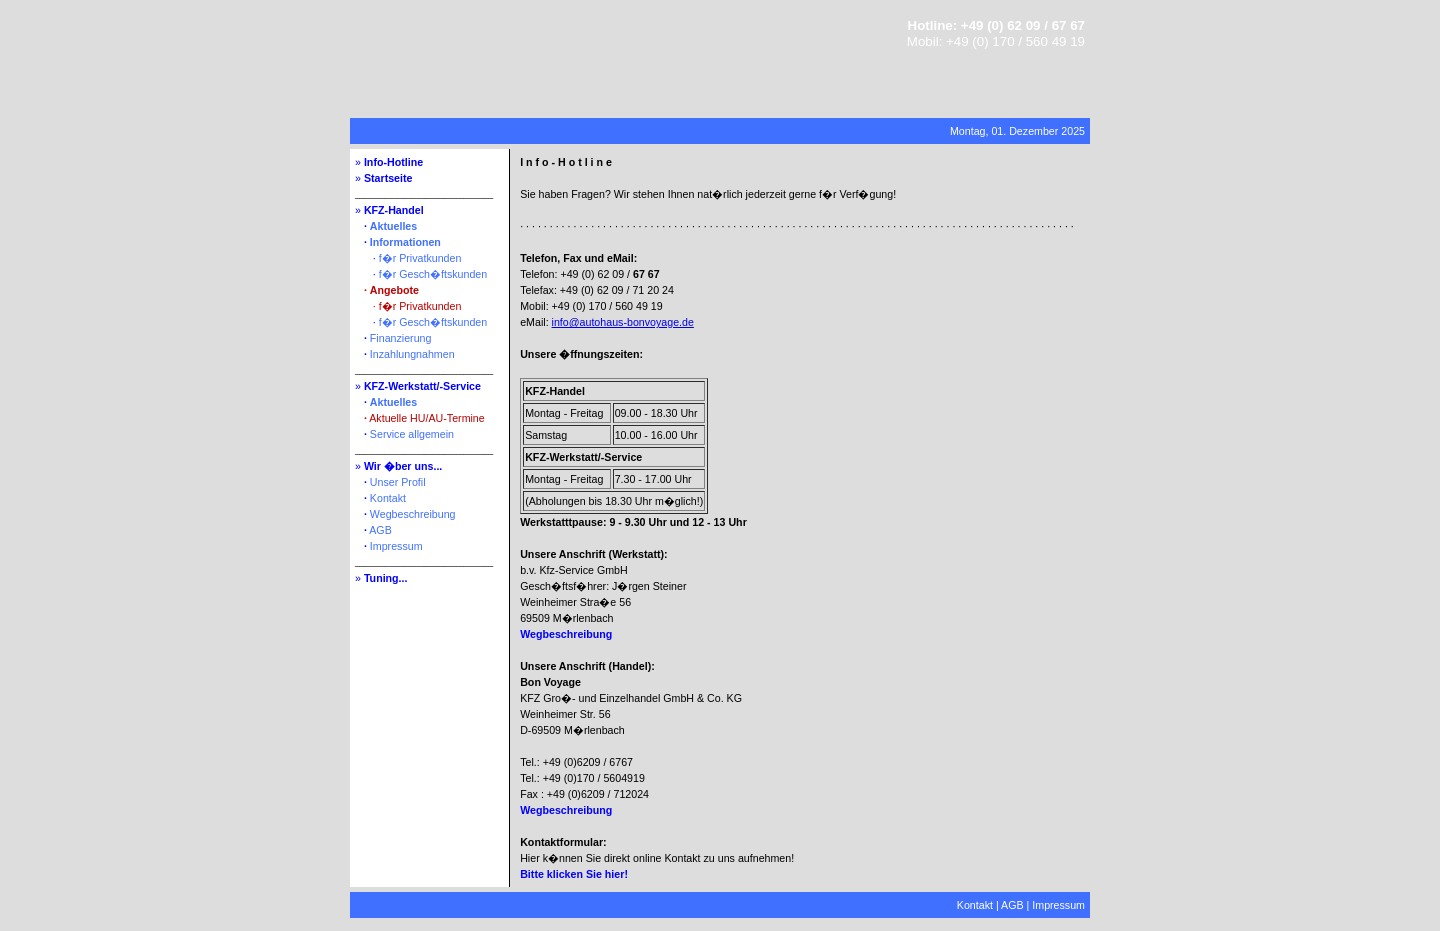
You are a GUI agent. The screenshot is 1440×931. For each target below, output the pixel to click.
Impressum (396, 546)
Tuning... (386, 578)
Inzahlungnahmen (412, 354)
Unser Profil (398, 482)
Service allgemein (412, 434)
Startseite (388, 178)
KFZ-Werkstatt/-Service (422, 386)
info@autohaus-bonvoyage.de (623, 322)
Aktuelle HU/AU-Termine (426, 418)
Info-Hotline (393, 162)
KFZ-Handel (394, 210)
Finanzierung (401, 338)
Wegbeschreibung (413, 514)
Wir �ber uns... (403, 466)
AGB (380, 530)
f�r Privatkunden (420, 258)
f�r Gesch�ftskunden (433, 274)
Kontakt (388, 498)
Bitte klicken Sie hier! (574, 874)
